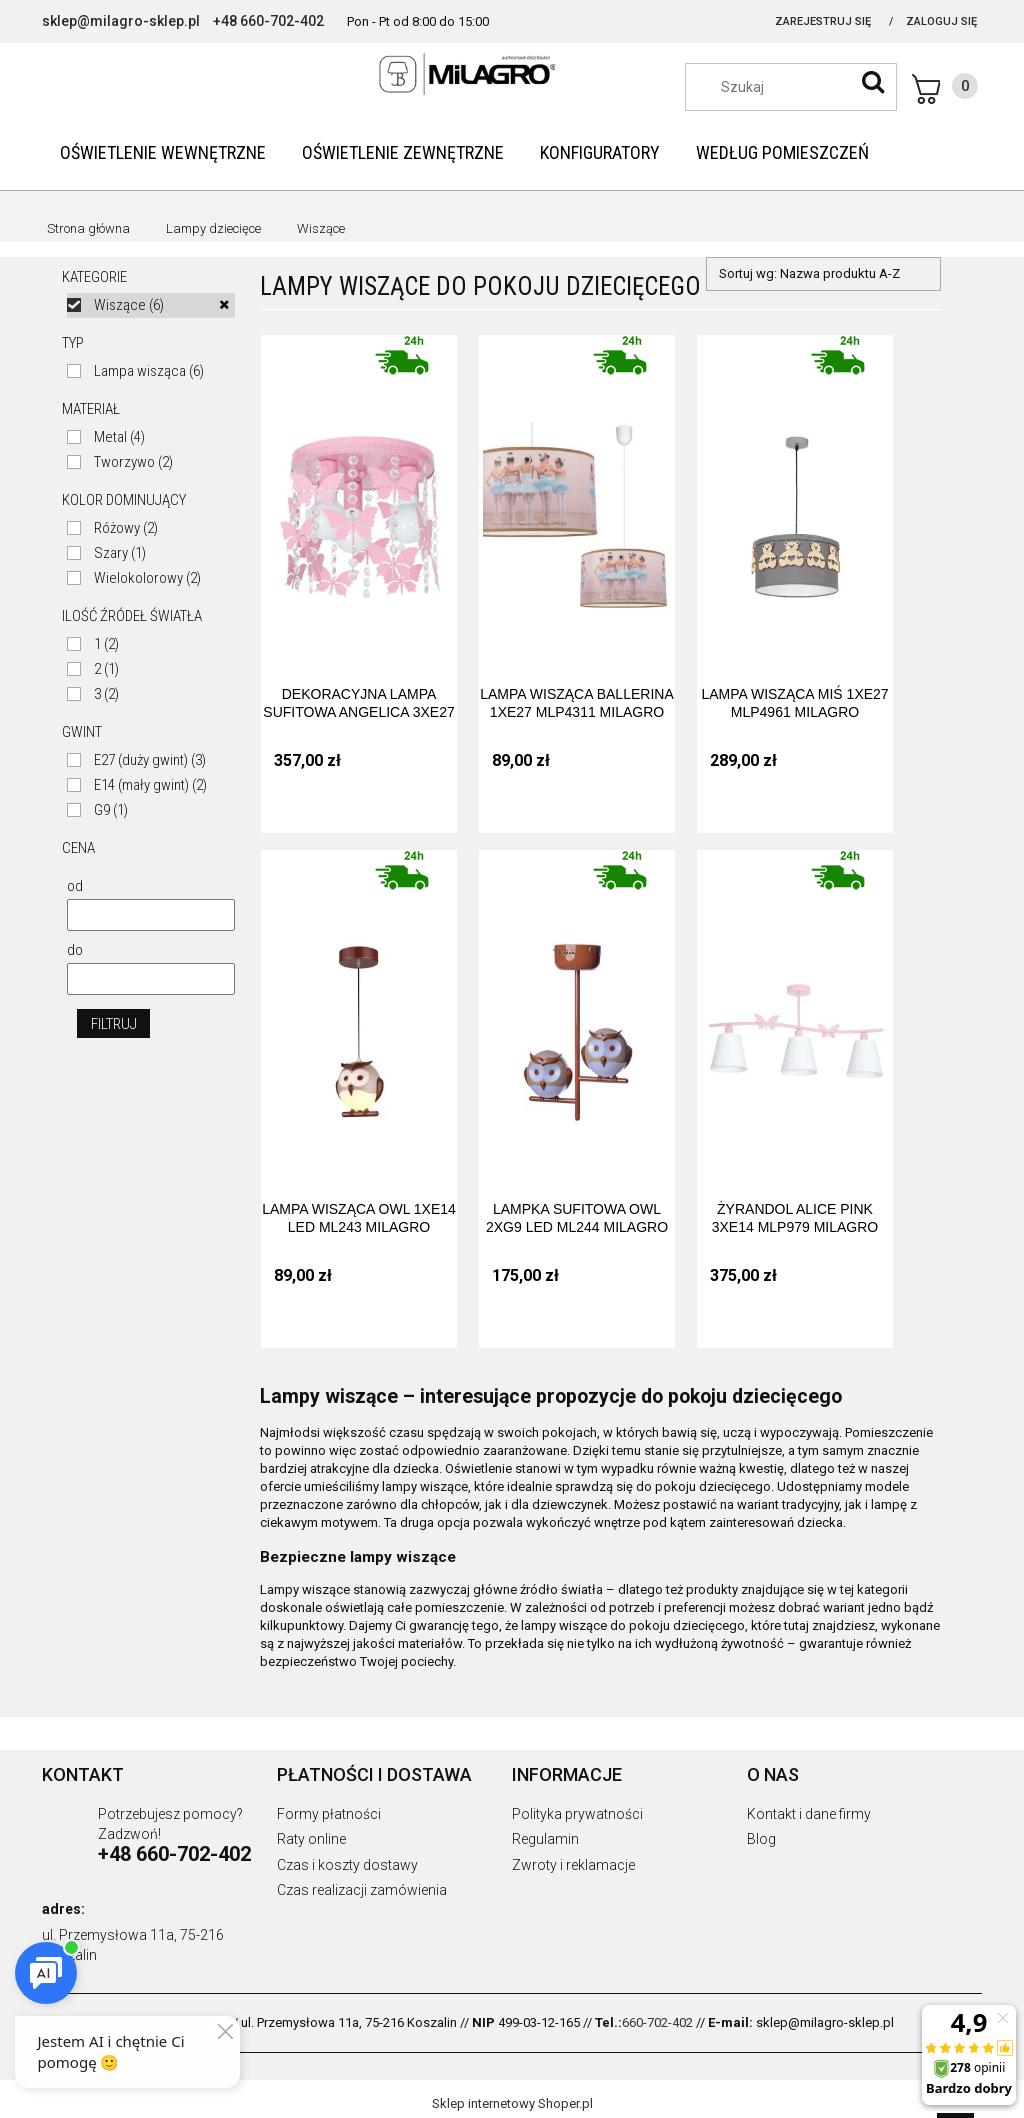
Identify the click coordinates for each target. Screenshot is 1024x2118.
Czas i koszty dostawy (347, 1865)
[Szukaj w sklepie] (801, 87)
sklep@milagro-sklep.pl (121, 21)
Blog (761, 1839)
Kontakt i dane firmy (809, 1814)
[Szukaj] (873, 82)
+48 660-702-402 (268, 21)
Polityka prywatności (577, 1814)
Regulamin (545, 1839)
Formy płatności (329, 1814)
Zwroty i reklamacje (573, 1865)
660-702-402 (657, 2022)
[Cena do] (151, 979)
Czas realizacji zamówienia (362, 1890)
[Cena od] (151, 915)
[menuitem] (163, 152)
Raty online (311, 1839)
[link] (151, 305)
